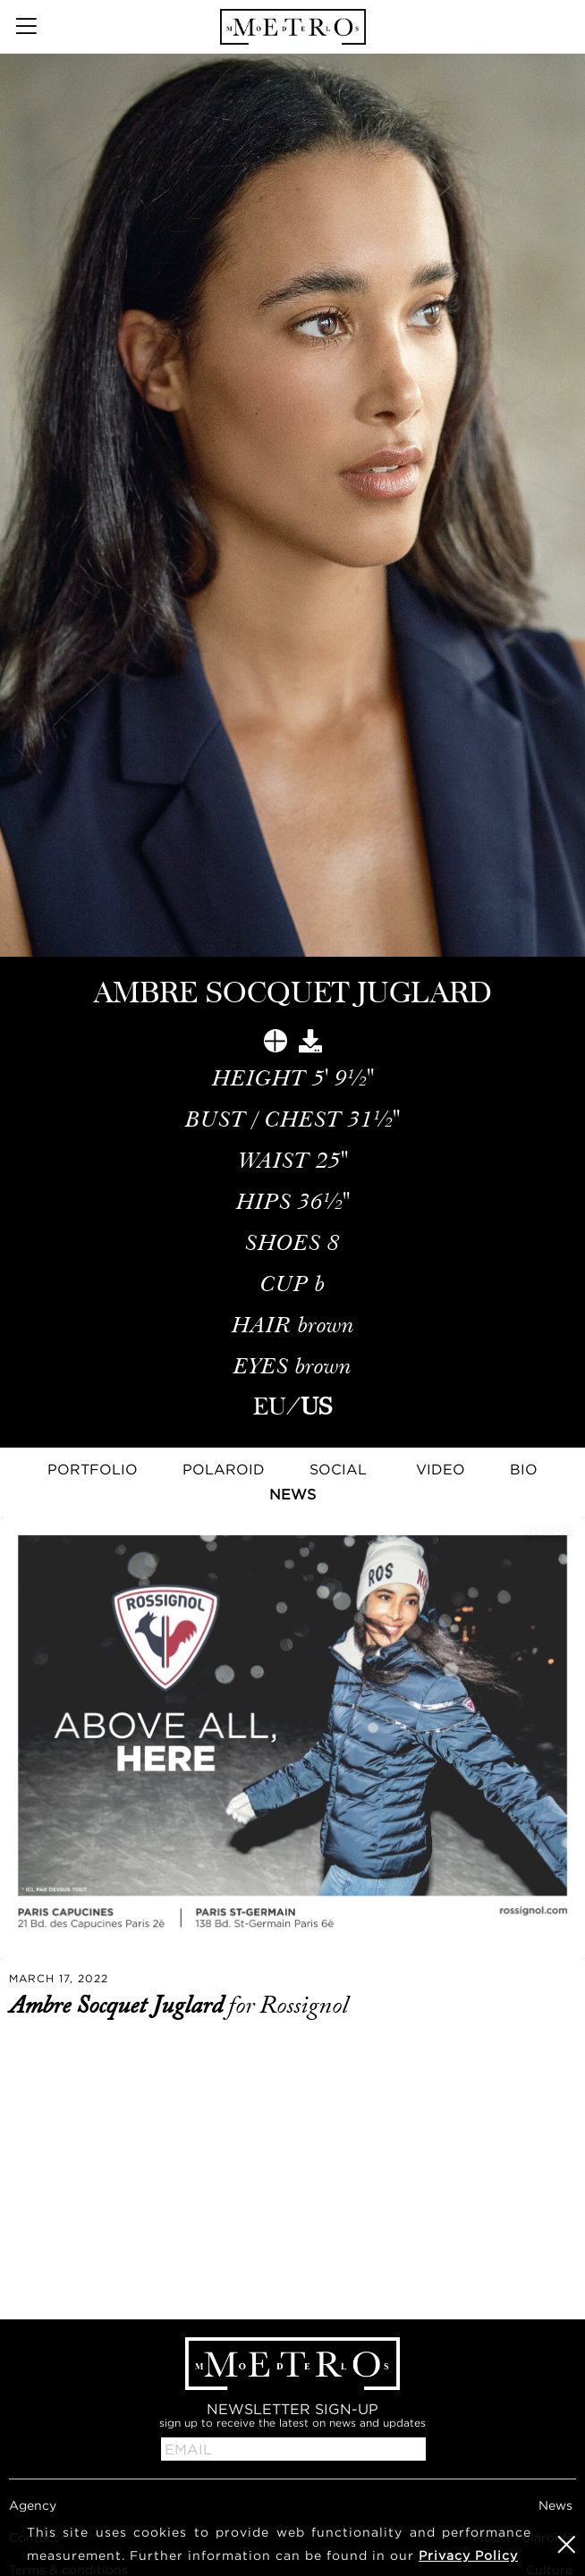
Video (440, 1469)
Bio (524, 1469)
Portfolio (92, 1469)
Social (338, 1469)
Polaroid (223, 1469)
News (292, 1494)
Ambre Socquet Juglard (118, 2005)
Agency (32, 2505)
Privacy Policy (468, 2555)
